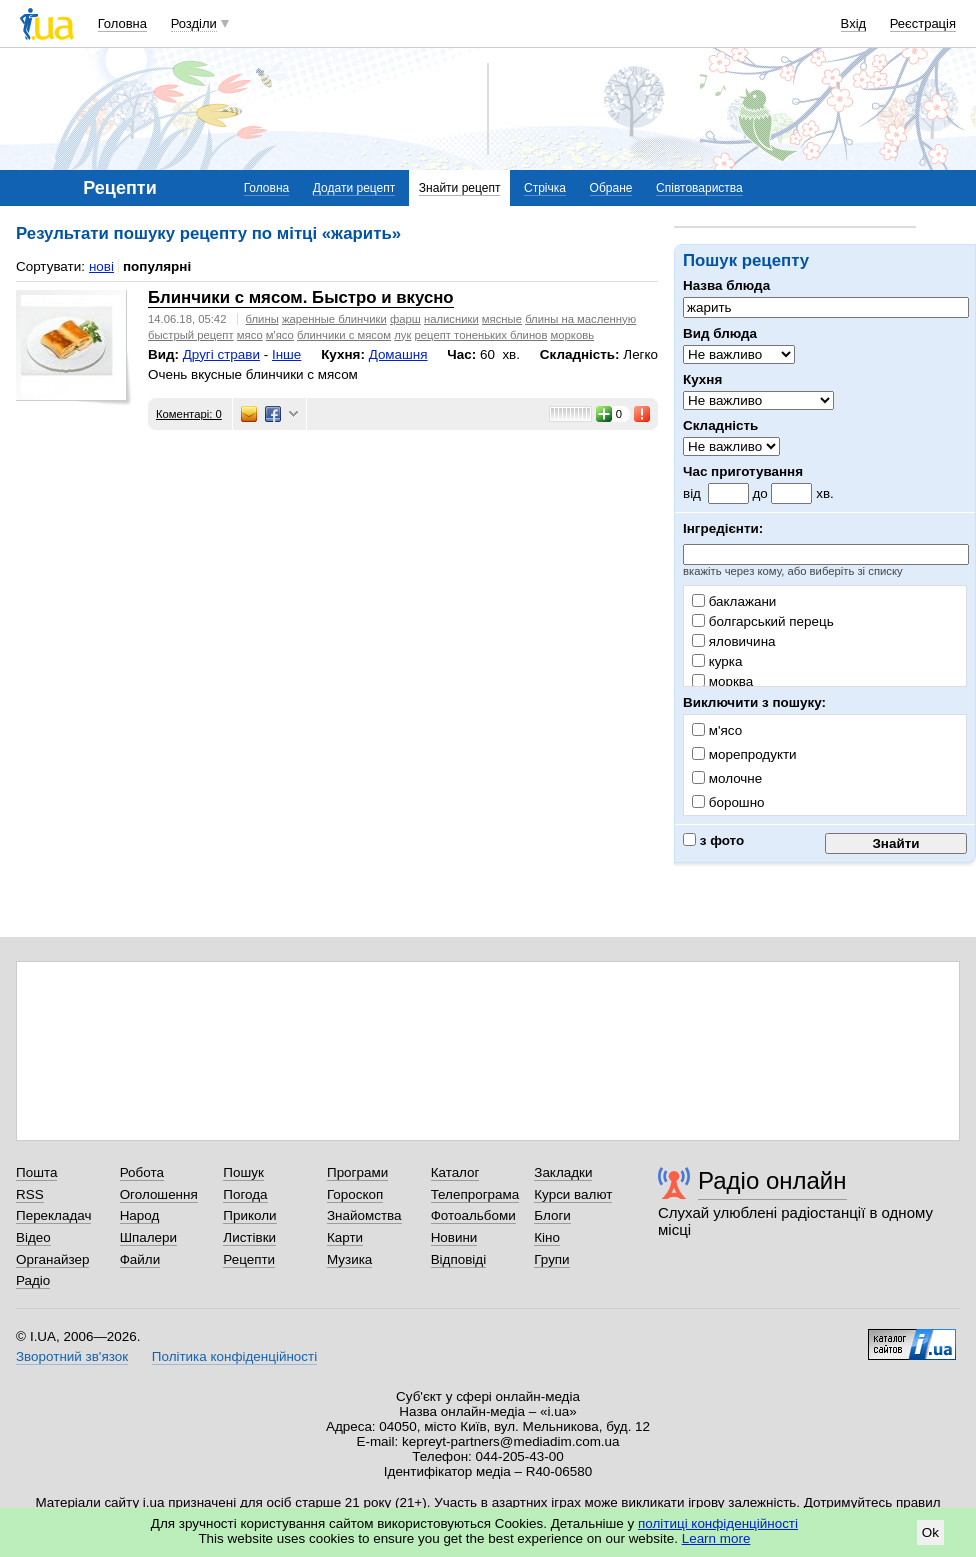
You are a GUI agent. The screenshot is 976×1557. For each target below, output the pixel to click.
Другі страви (221, 354)
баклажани (734, 601)
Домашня (398, 354)
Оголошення (159, 1194)
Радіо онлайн (772, 1180)
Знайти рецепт (460, 188)
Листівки (249, 1237)
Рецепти (249, 1259)
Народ (140, 1215)
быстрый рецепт (191, 335)
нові (101, 266)
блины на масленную (580, 319)
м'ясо (280, 335)
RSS (30, 1194)
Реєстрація (923, 23)
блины (262, 319)
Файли (140, 1259)
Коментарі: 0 (189, 414)
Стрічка (545, 188)
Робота (142, 1172)
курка (717, 661)
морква (722, 681)
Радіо (33, 1280)
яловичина (734, 641)
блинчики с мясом (344, 335)
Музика (349, 1259)
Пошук (243, 1172)
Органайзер (52, 1259)
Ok (930, 1532)
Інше (286, 354)
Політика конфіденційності (234, 1356)
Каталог (455, 1172)
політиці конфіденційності (718, 1523)
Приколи (249, 1215)
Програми (357, 1172)
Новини (454, 1237)
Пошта (36, 1172)
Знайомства (364, 1215)
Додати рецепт (354, 188)
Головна (122, 23)
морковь (573, 335)
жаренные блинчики (334, 319)
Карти (345, 1237)
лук (402, 335)
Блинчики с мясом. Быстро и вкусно (301, 297)
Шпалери (148, 1237)
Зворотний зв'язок (72, 1356)
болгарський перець (763, 621)
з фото (713, 840)
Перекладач (53, 1215)
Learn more (716, 1538)
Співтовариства (699, 188)
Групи (551, 1259)
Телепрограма (475, 1194)
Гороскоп (355, 1194)
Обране (611, 188)
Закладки (563, 1172)
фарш (405, 319)
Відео (33, 1237)
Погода (245, 1194)
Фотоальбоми (473, 1215)
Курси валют (573, 1194)
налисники (451, 319)
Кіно (547, 1237)
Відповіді (459, 1259)
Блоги (552, 1215)
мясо (250, 335)
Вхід (854, 23)
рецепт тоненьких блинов (481, 335)
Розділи (194, 23)
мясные (502, 319)
